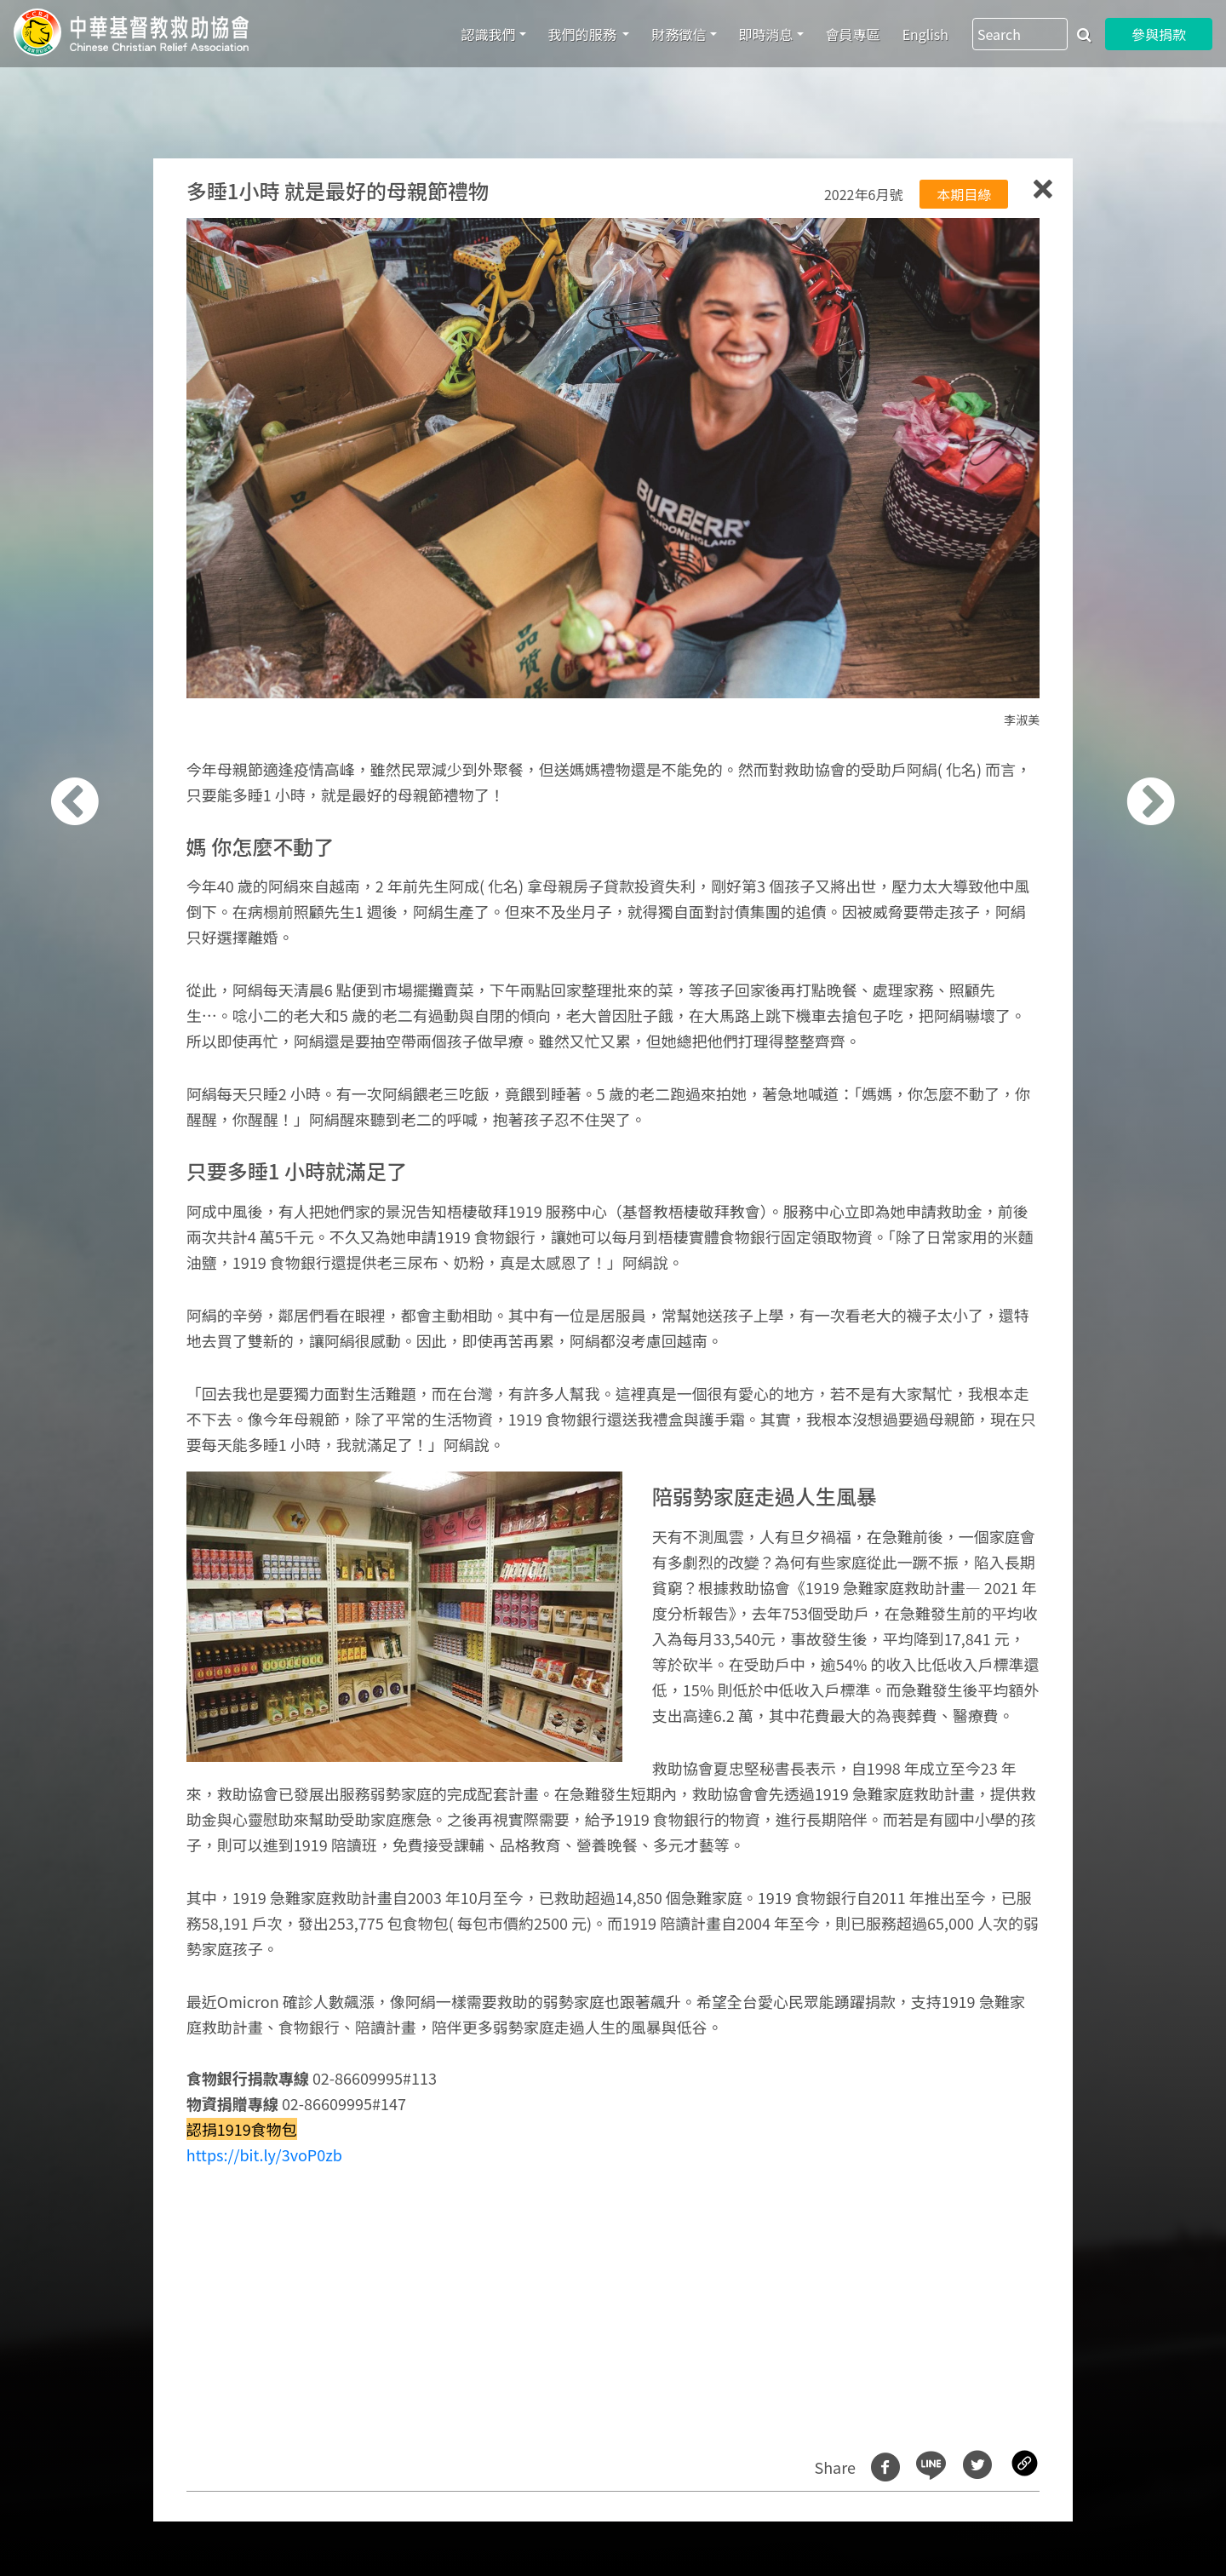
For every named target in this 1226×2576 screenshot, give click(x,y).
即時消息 (766, 34)
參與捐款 (1158, 34)
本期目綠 (964, 194)
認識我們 (488, 34)
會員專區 (853, 34)
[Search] (1020, 34)
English (925, 34)
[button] (97, 1297)
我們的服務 (584, 34)
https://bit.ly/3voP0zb (264, 2154)
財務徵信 (678, 34)
